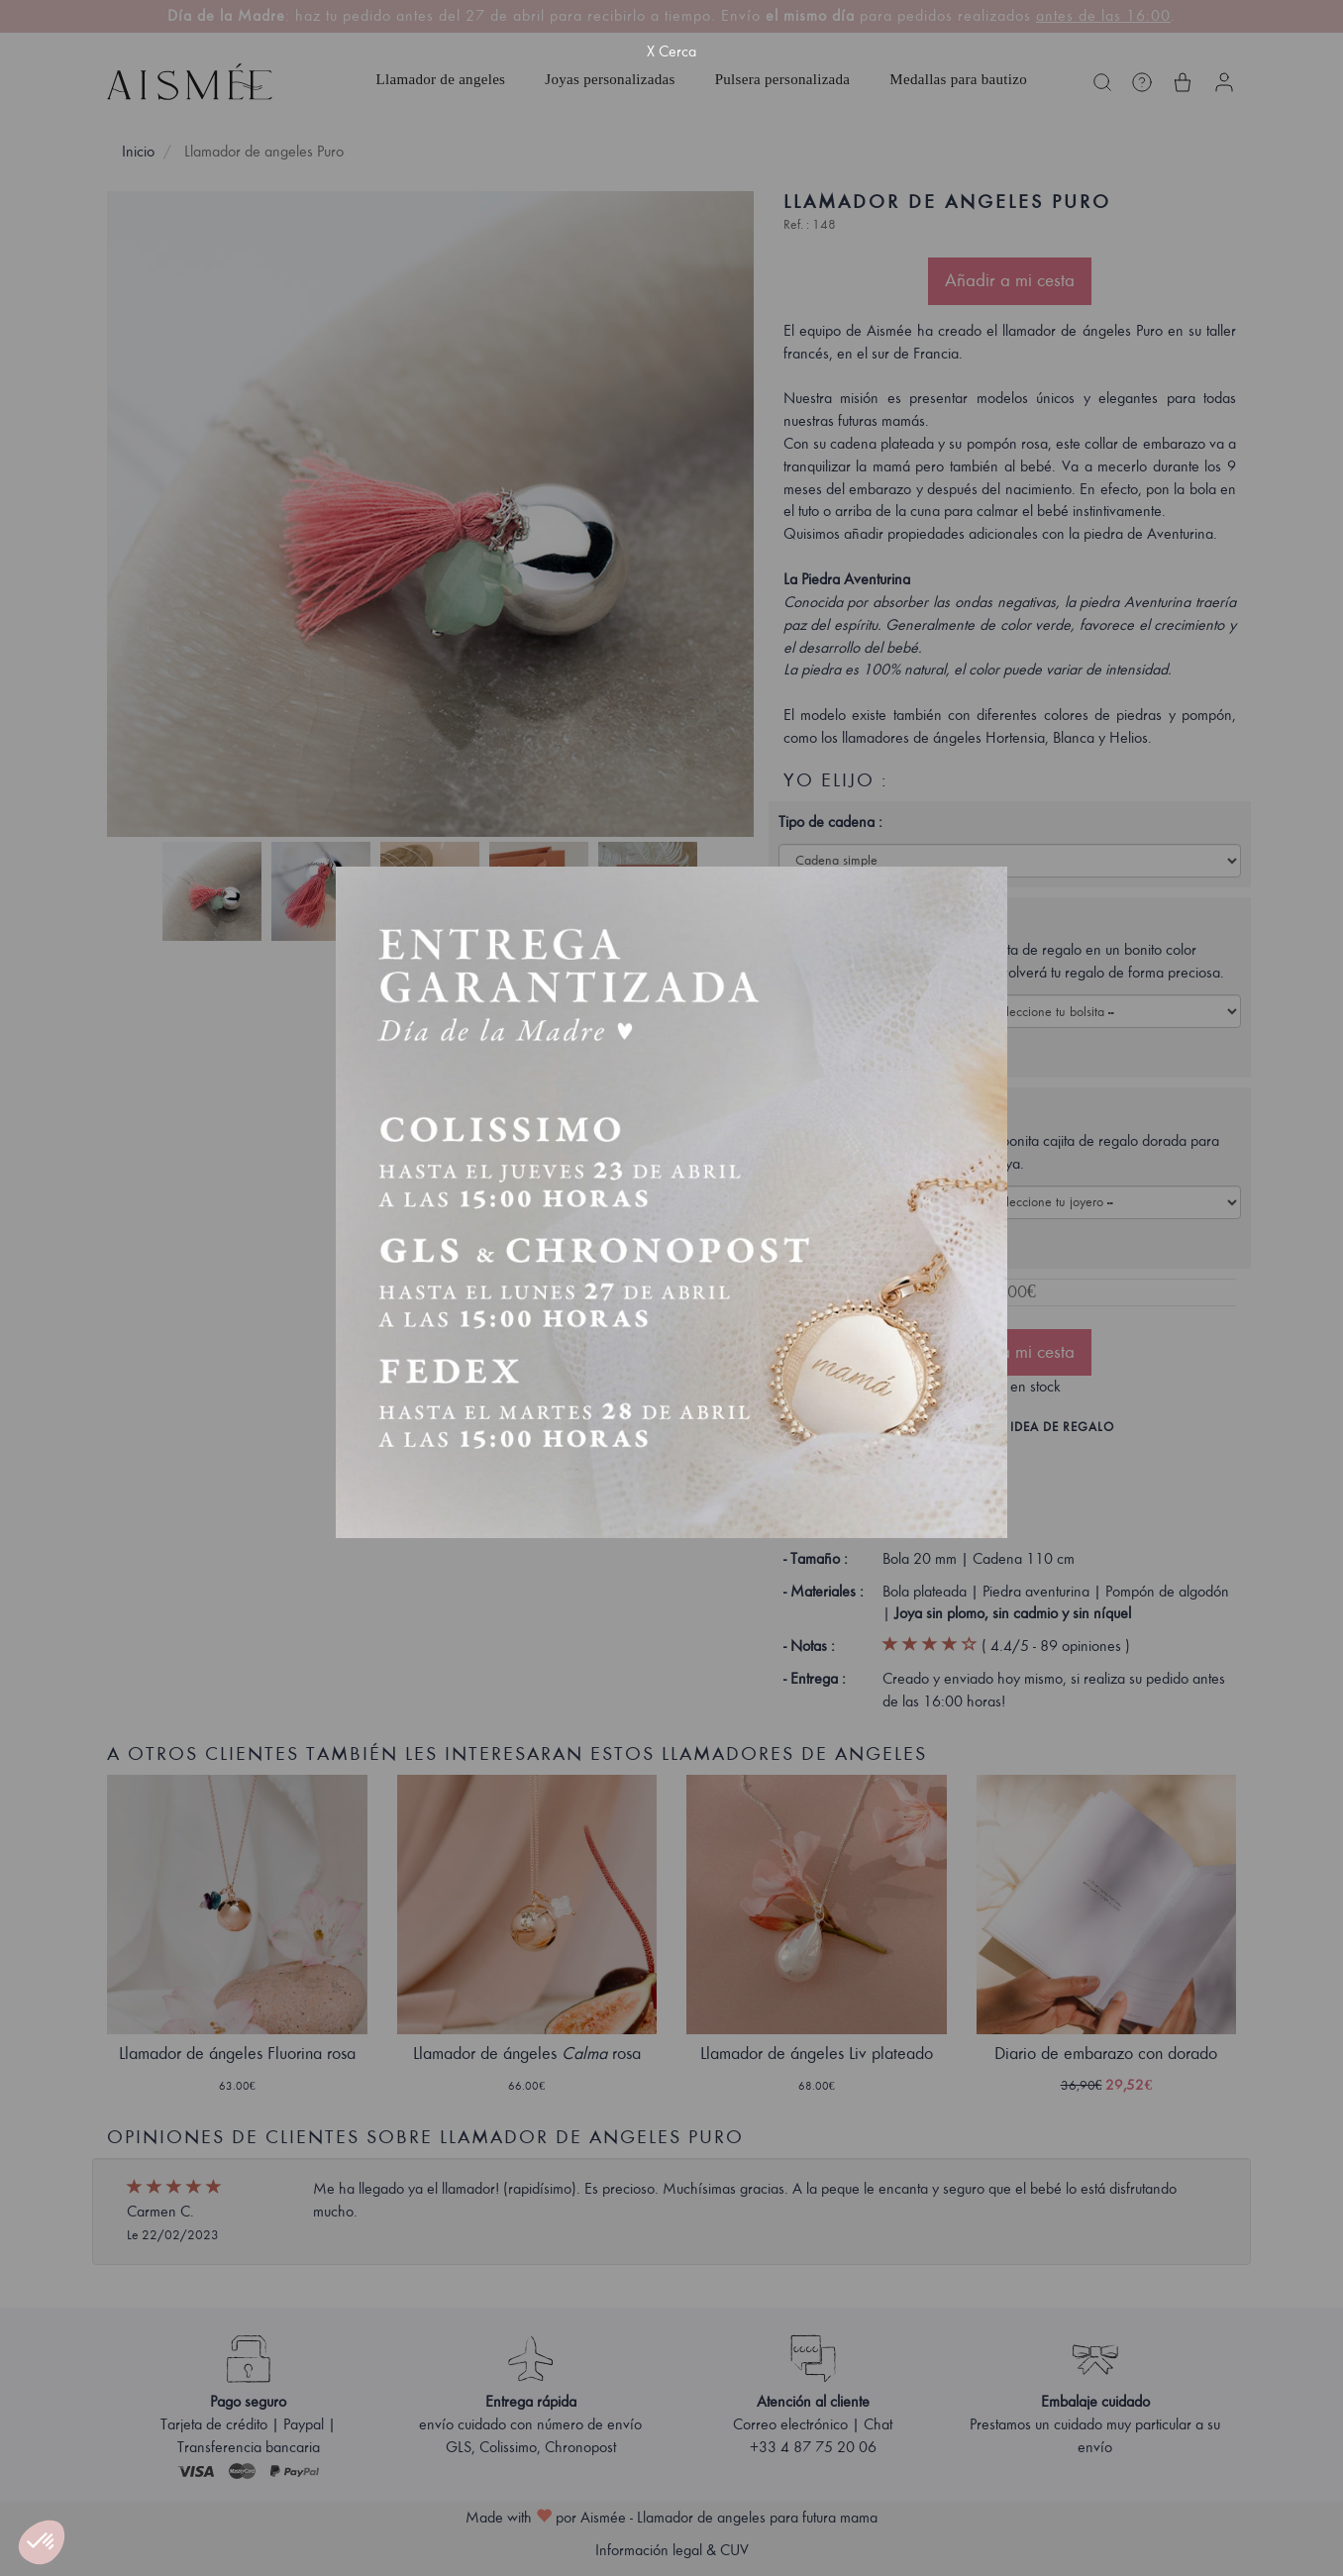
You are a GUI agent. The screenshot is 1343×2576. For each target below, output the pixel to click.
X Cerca (671, 51)
